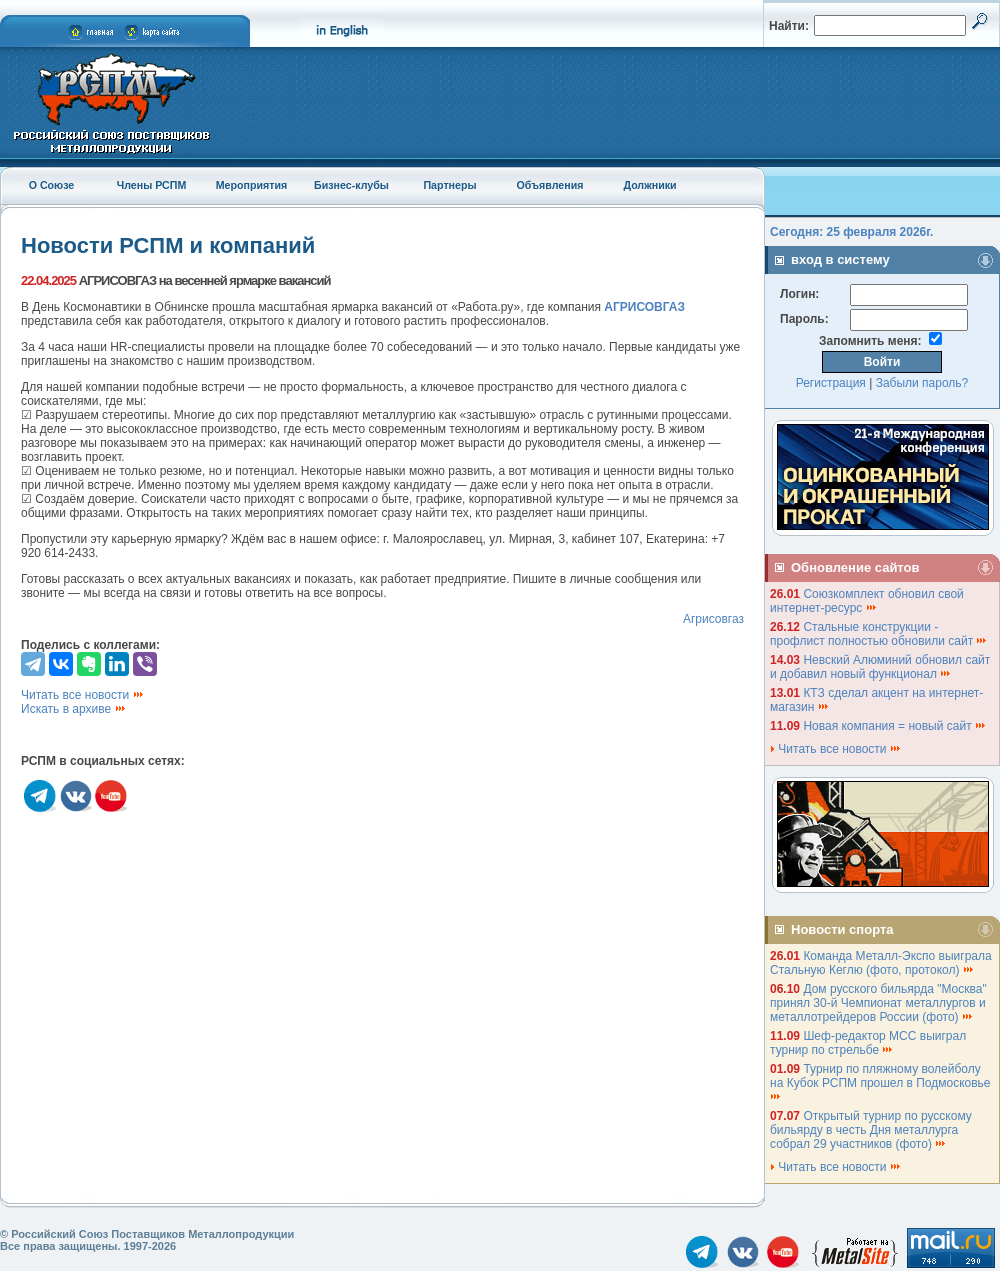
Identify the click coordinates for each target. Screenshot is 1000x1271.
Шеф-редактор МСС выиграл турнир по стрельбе (868, 1043)
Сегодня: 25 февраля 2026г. (851, 232)
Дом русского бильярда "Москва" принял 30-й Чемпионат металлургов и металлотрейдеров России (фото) (878, 1003)
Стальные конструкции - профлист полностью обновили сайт (879, 634)
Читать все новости (83, 695)
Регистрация (831, 383)
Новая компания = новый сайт (895, 726)
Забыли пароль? (922, 383)
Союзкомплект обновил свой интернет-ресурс (867, 601)
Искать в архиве (74, 709)
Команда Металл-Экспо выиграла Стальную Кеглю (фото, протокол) (881, 963)
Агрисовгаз (713, 619)
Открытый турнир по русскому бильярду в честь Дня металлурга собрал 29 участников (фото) (871, 1130)
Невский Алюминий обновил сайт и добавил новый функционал (880, 667)
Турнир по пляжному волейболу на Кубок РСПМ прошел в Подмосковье (882, 1081)
